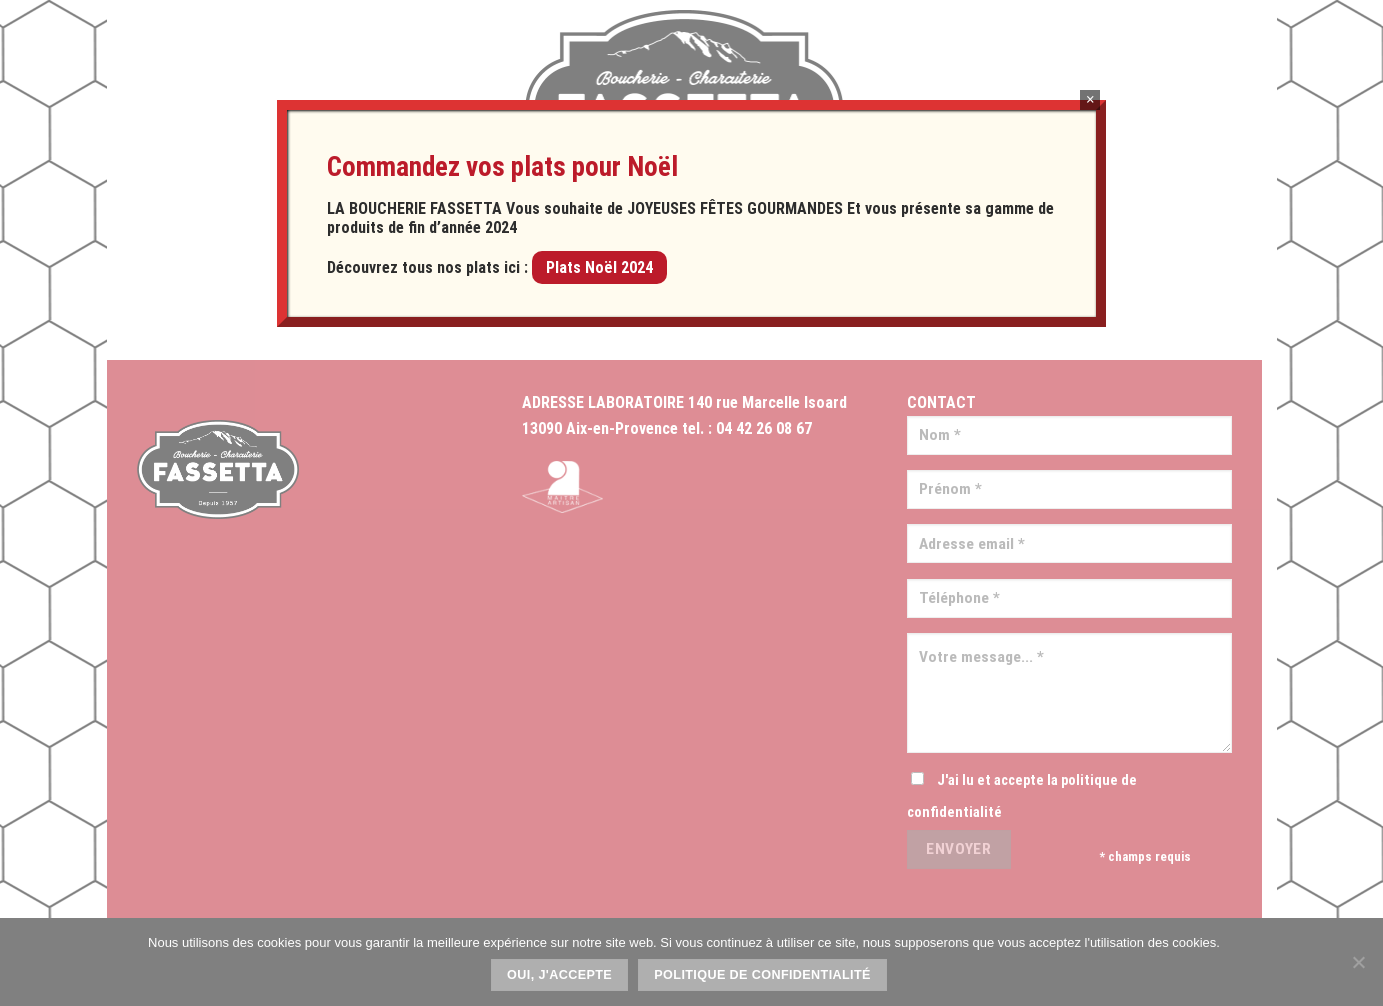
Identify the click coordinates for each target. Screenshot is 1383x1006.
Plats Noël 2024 (599, 267)
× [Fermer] (1090, 99)
